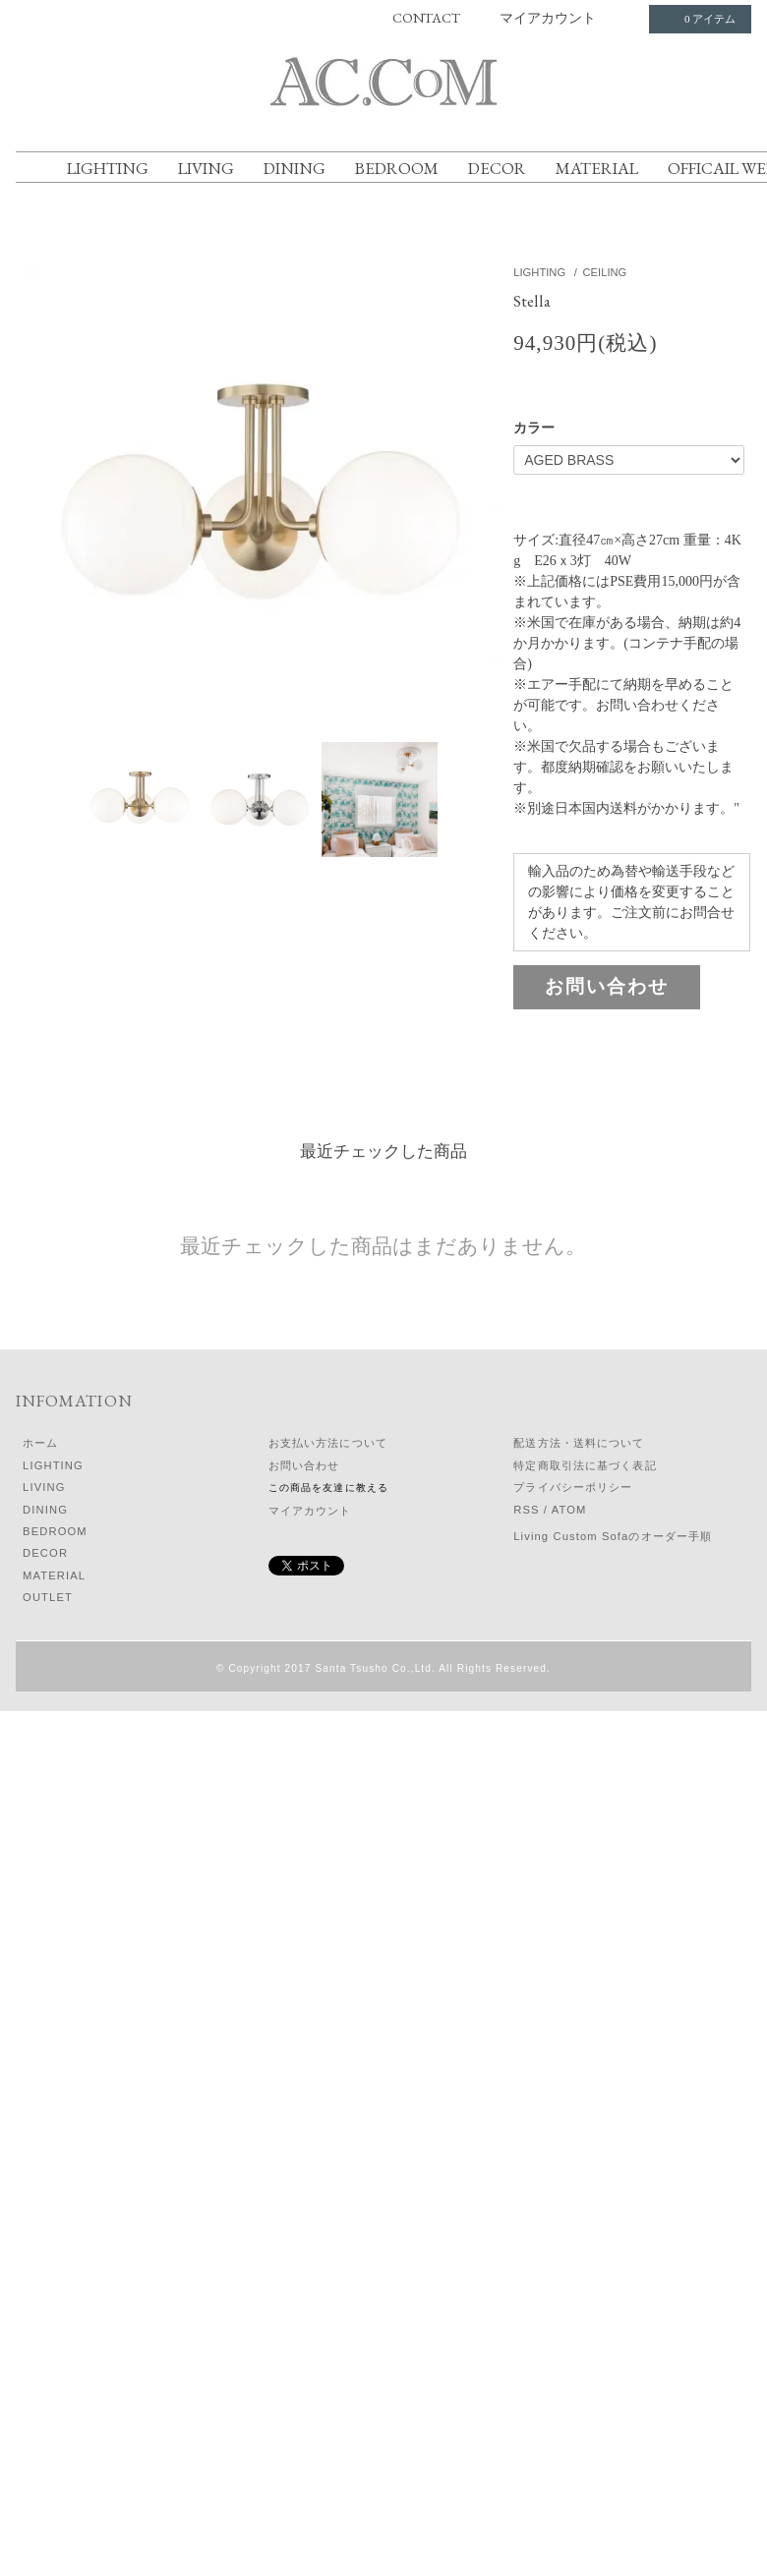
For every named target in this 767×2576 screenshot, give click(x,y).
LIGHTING (107, 168)
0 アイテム (698, 19)
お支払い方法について (327, 1443)
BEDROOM (397, 168)
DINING (294, 168)
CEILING (605, 272)
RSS (526, 1510)
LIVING (206, 168)
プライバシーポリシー (572, 1487)
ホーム (40, 1443)
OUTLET (48, 1597)
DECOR (497, 168)
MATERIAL (597, 168)
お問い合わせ (607, 986)
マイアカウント (548, 18)
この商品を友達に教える (328, 1487)
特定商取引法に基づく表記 (584, 1465)
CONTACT (426, 18)
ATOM (569, 1510)
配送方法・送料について (578, 1443)
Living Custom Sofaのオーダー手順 (612, 1536)
